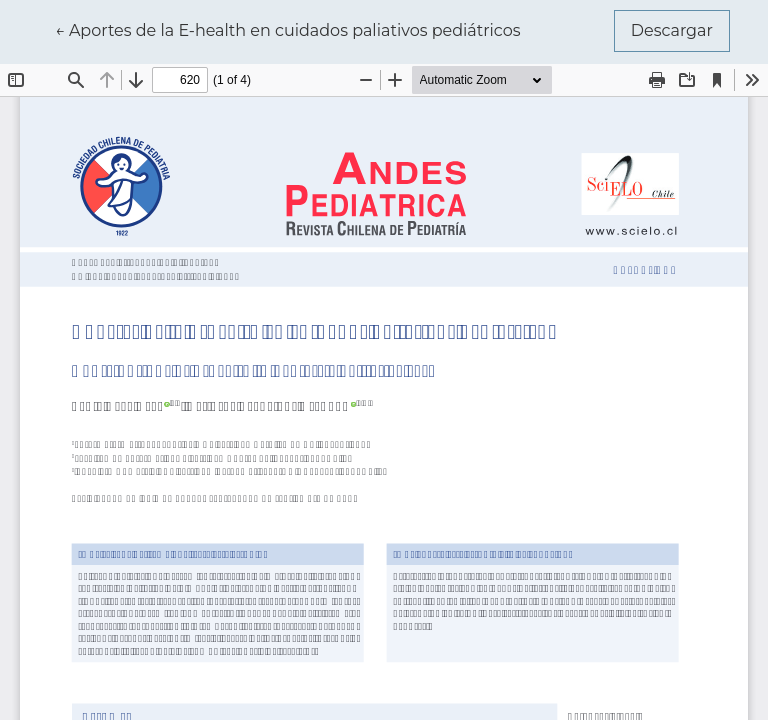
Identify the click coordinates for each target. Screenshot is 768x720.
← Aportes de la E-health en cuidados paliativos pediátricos (288, 29)
